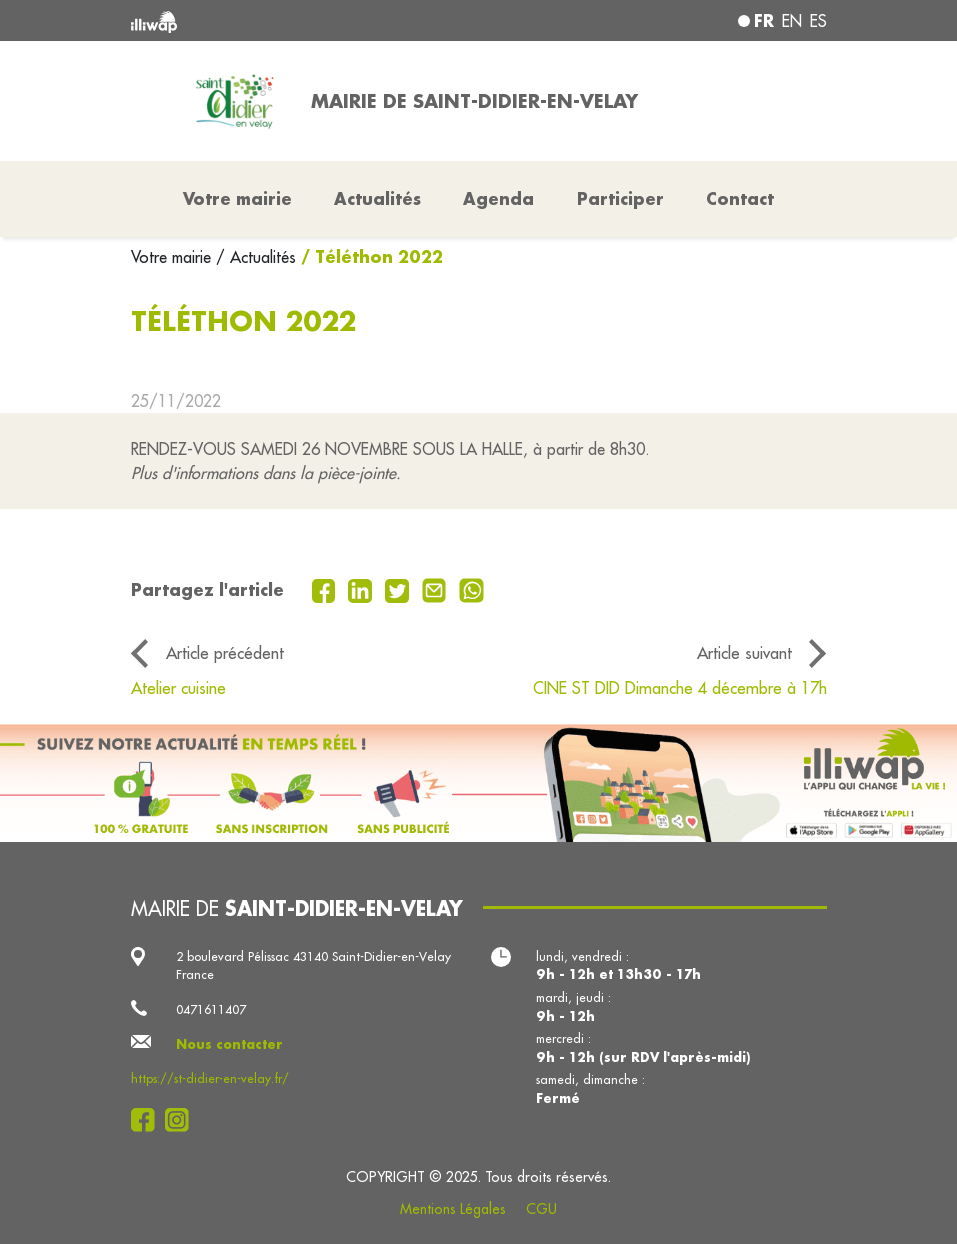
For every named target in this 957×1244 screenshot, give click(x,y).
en (792, 21)
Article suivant (744, 652)
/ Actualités (256, 257)
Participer (620, 198)
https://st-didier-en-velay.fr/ (210, 1078)
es (818, 21)
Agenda (498, 198)
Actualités (377, 198)
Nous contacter (229, 1044)
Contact (740, 198)
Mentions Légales (453, 1209)
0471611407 (211, 1009)
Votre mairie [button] (237, 198)
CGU (541, 1209)
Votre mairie (173, 257)
